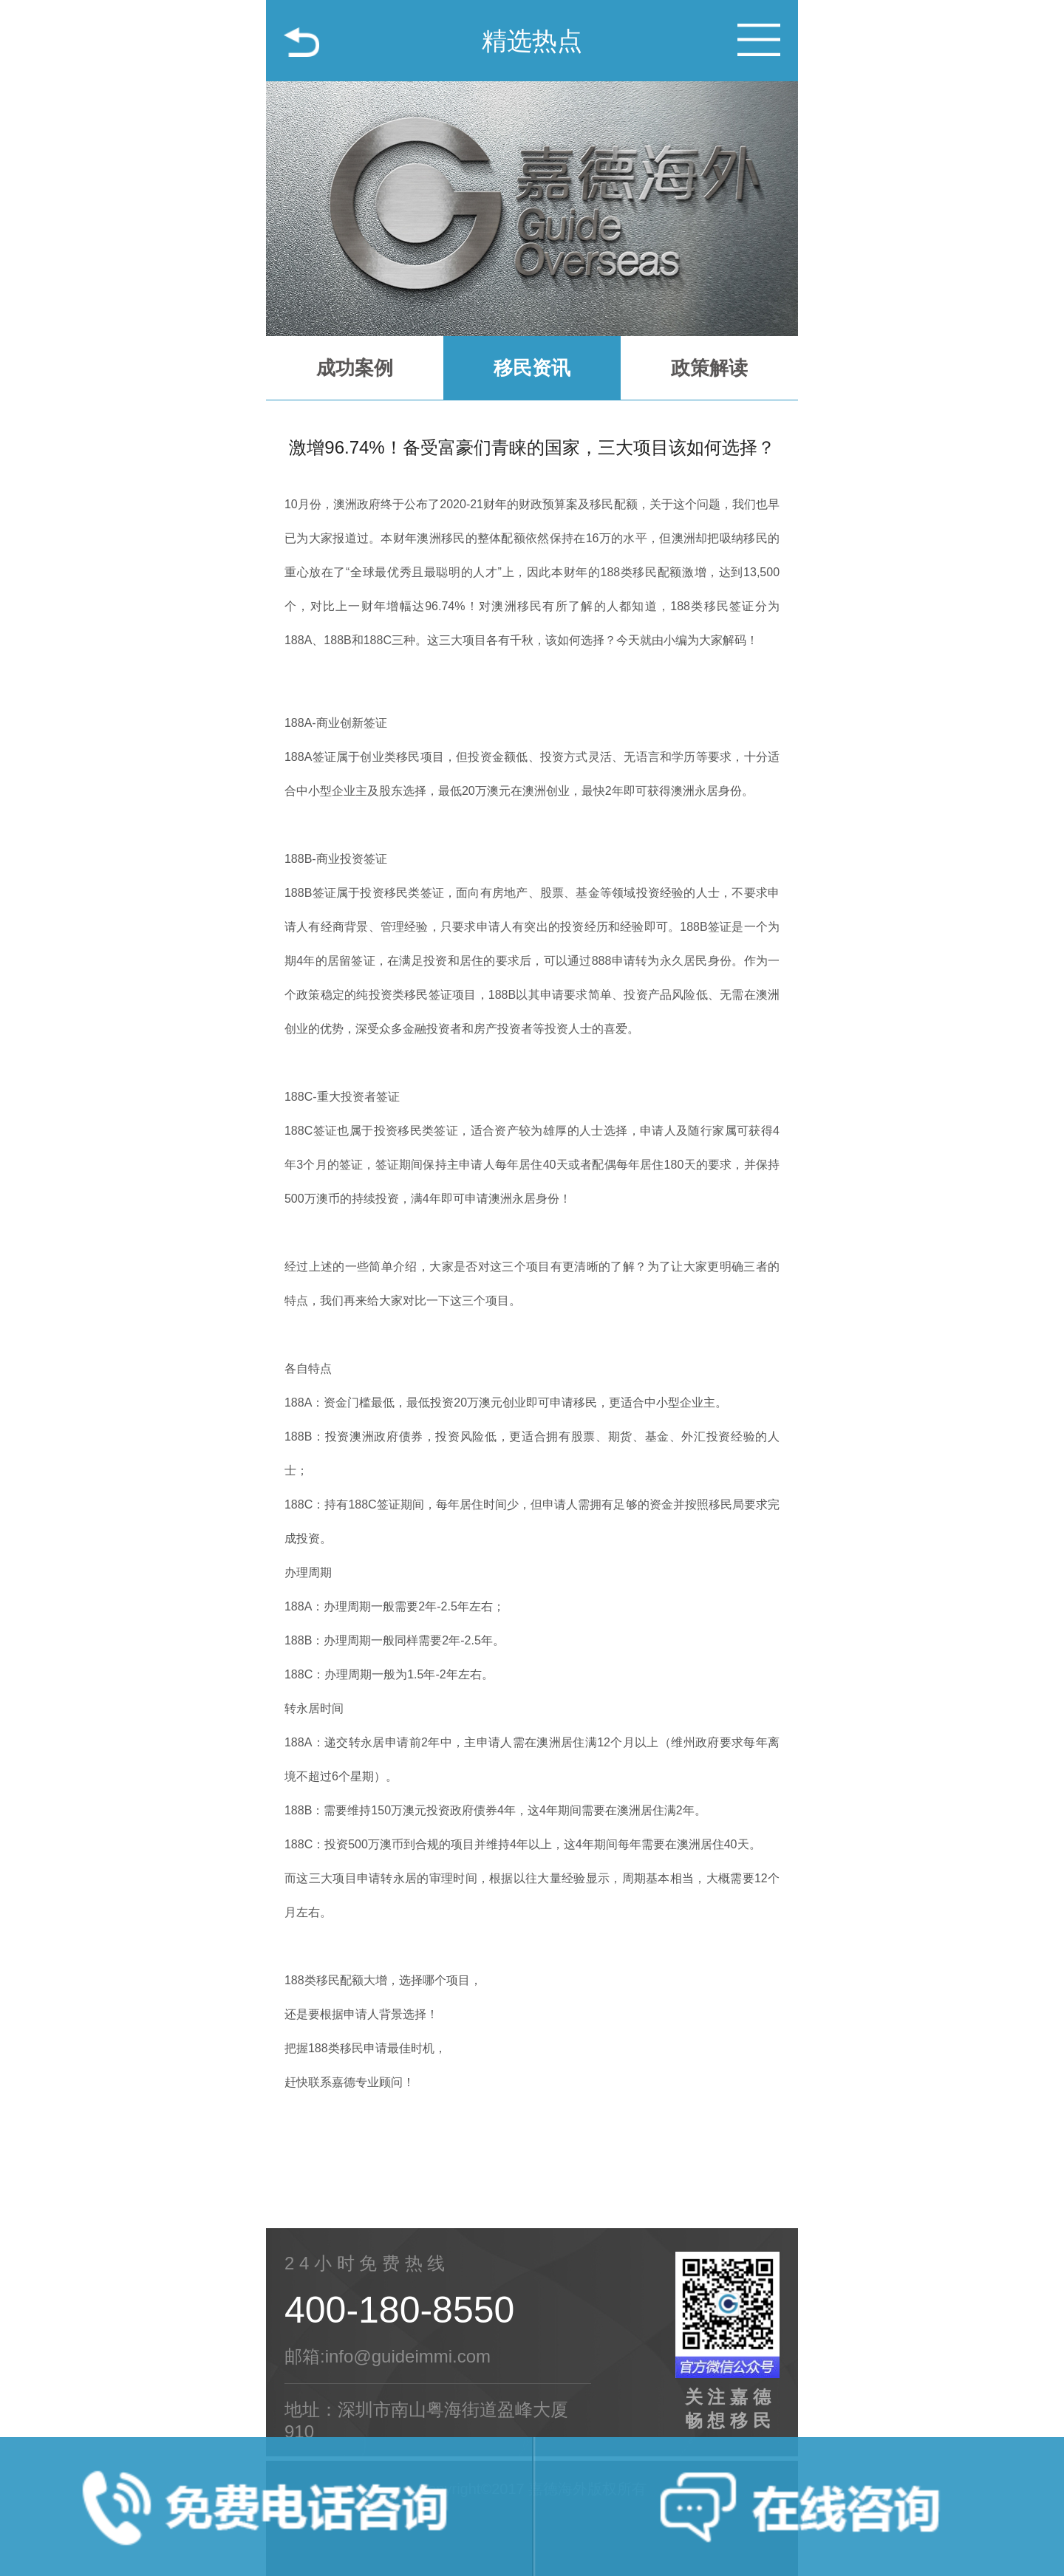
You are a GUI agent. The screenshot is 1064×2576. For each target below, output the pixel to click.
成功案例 (354, 368)
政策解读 (709, 368)
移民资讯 (532, 368)
